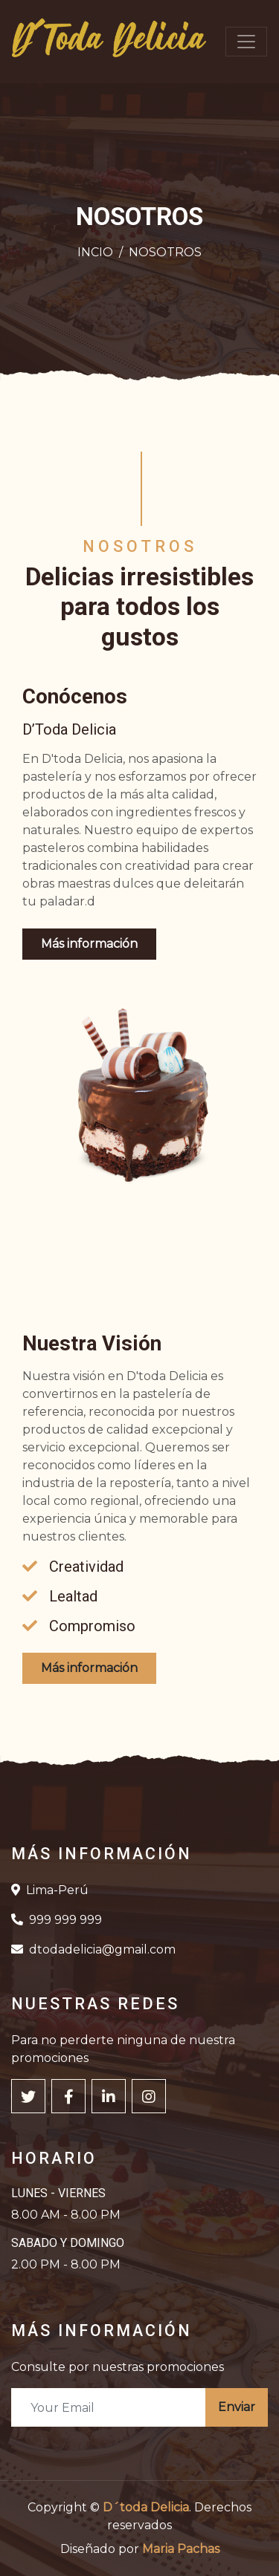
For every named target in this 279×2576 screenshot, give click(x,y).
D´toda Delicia (146, 2507)
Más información (89, 944)
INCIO (95, 252)
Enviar (236, 2407)
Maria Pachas (180, 2549)
